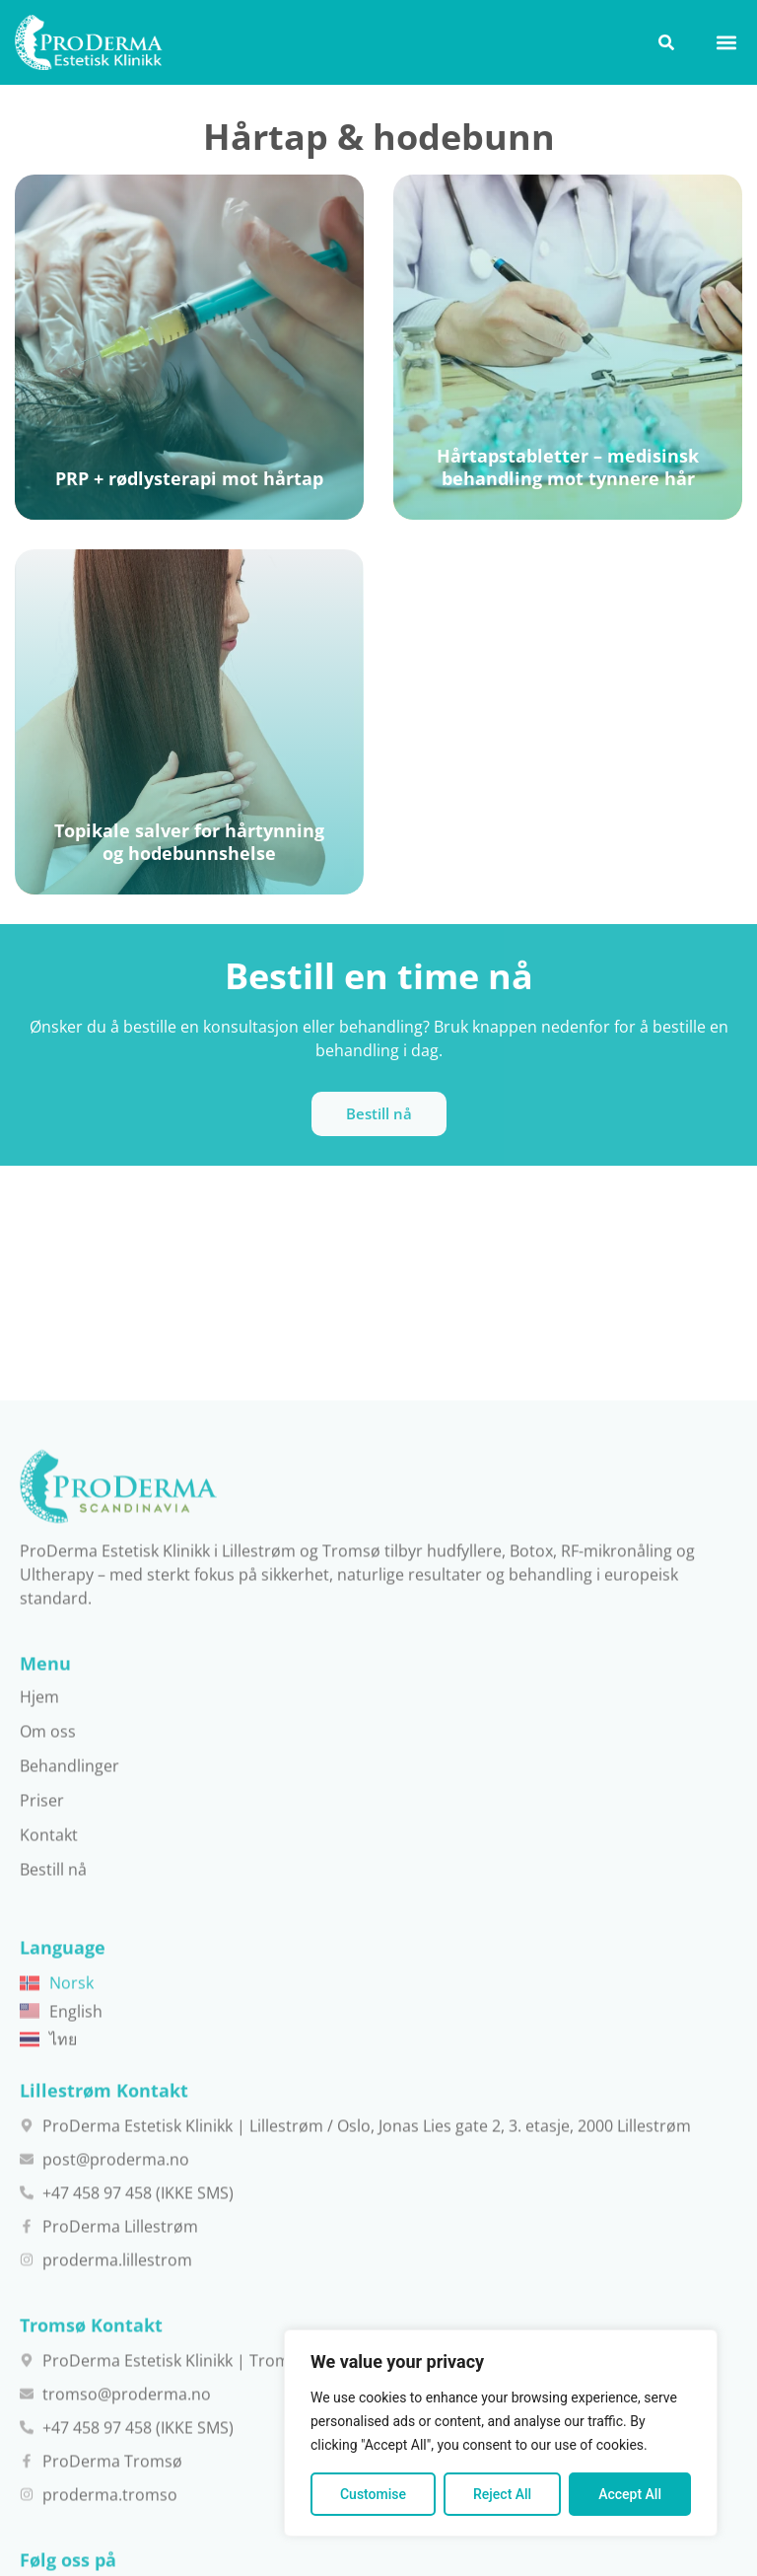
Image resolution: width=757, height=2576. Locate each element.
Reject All (502, 2494)
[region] (501, 2433)
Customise (373, 2494)
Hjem (39, 2327)
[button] (726, 42)
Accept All (629, 2494)
